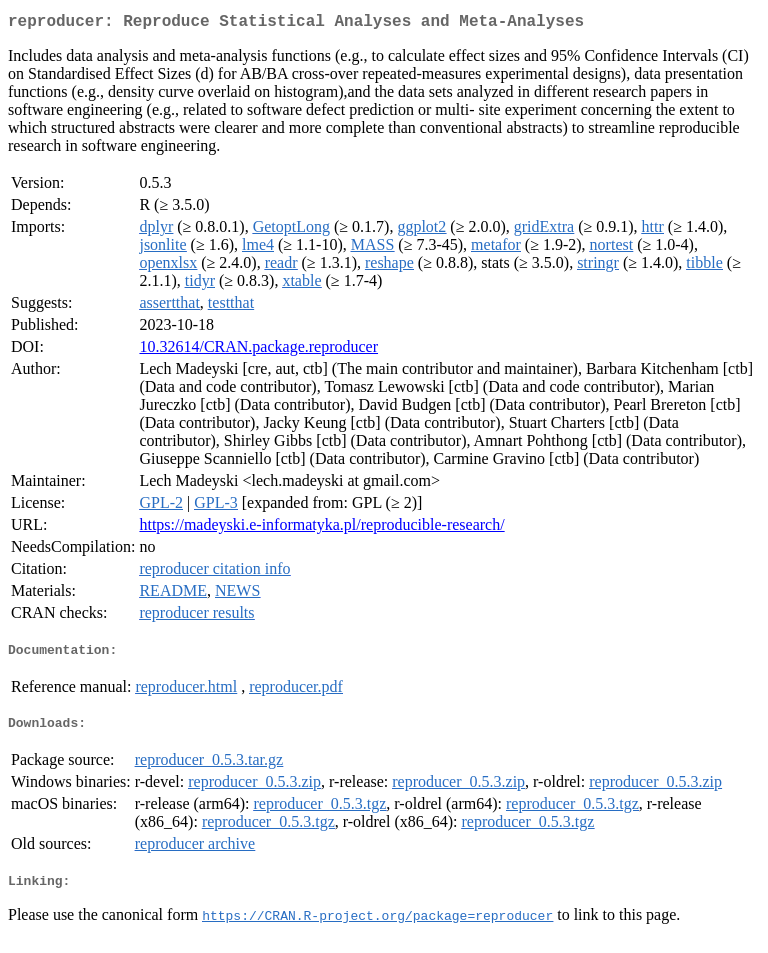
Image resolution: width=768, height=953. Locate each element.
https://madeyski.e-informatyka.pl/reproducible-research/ (321, 528)
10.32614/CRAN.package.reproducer (258, 350)
